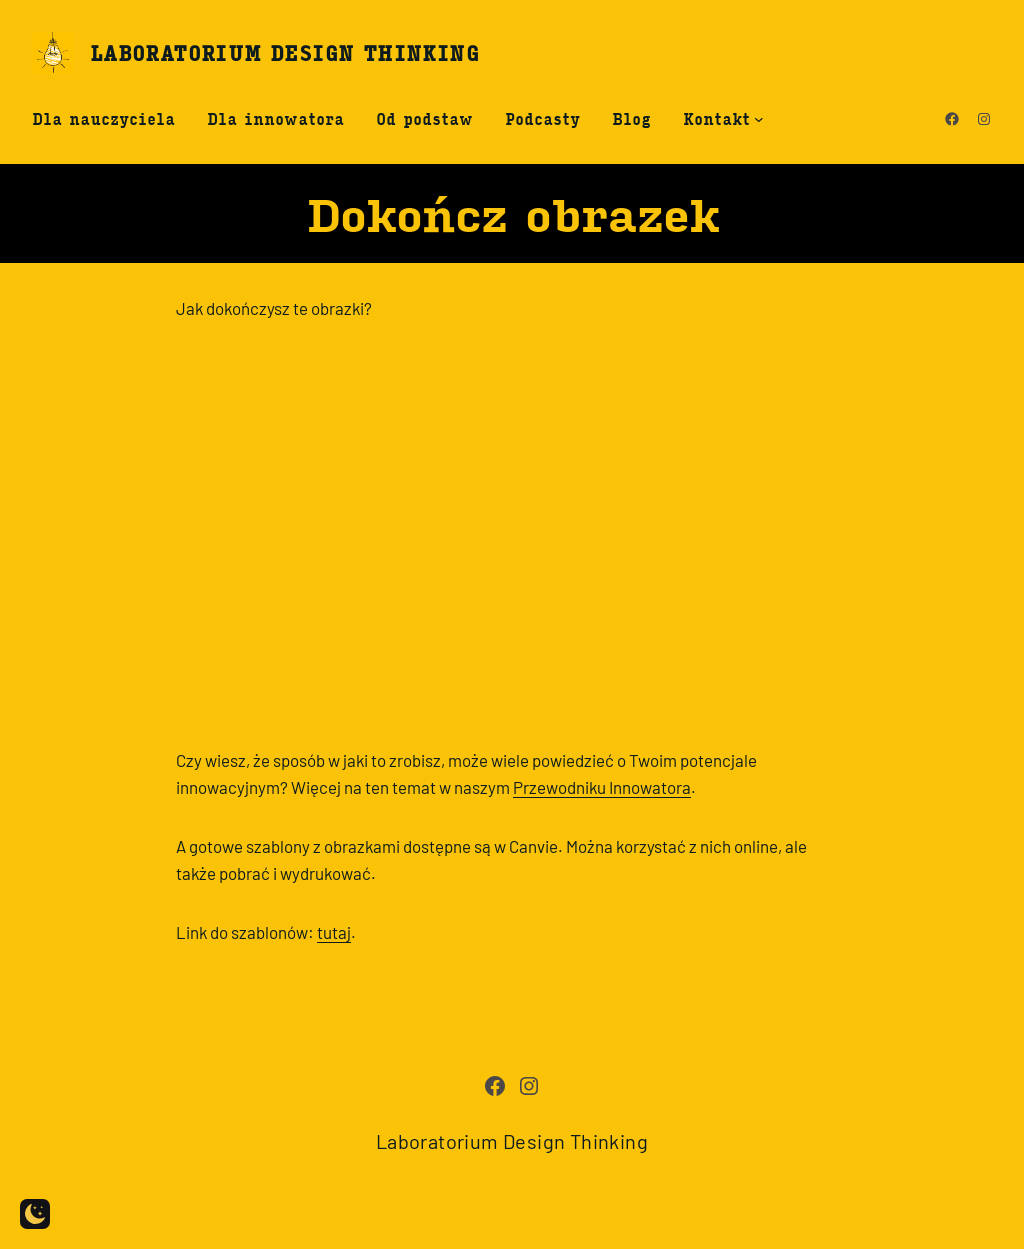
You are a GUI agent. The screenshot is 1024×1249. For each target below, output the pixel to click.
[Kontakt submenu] (759, 119)
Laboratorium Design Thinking (284, 52)
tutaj (334, 932)
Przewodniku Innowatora (602, 787)
